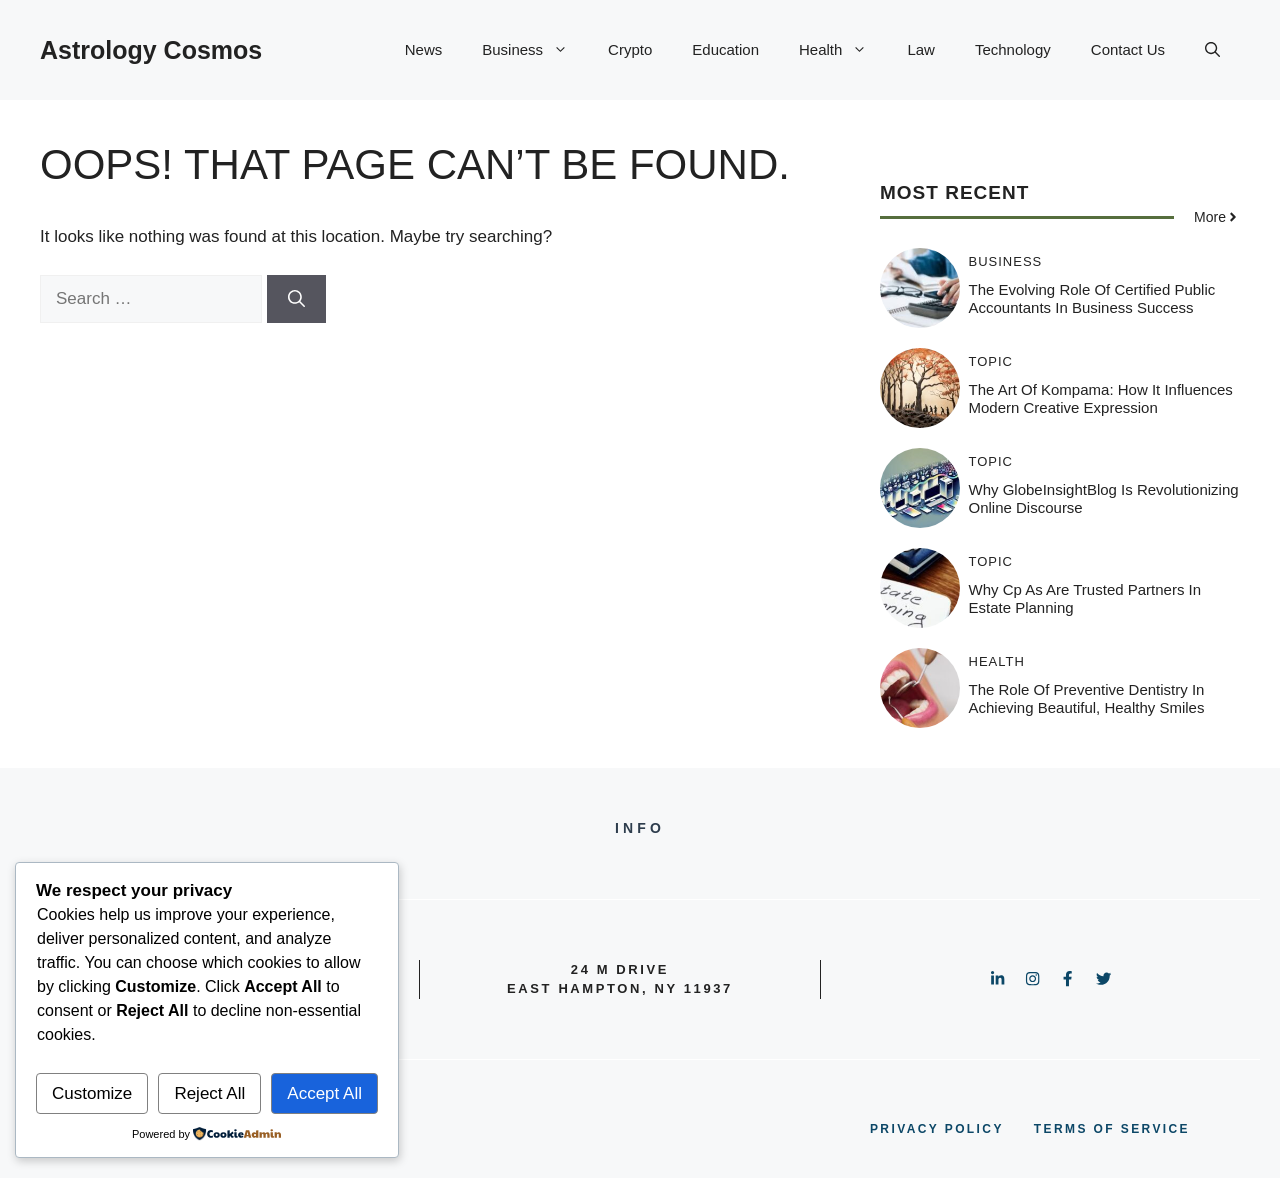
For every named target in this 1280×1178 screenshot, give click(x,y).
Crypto (630, 49)
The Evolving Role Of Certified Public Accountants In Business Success (1092, 298)
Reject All (209, 1093)
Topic (991, 361)
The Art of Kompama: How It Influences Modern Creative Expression (1101, 398)
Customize (92, 1093)
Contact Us (1128, 49)
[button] (1212, 50)
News (424, 49)
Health (843, 50)
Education (725, 49)
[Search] (296, 299)
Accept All (324, 1093)
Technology (1013, 49)
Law (921, 49)
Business (535, 50)
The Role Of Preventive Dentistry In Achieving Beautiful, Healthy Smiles (1087, 698)
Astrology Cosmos (151, 50)
